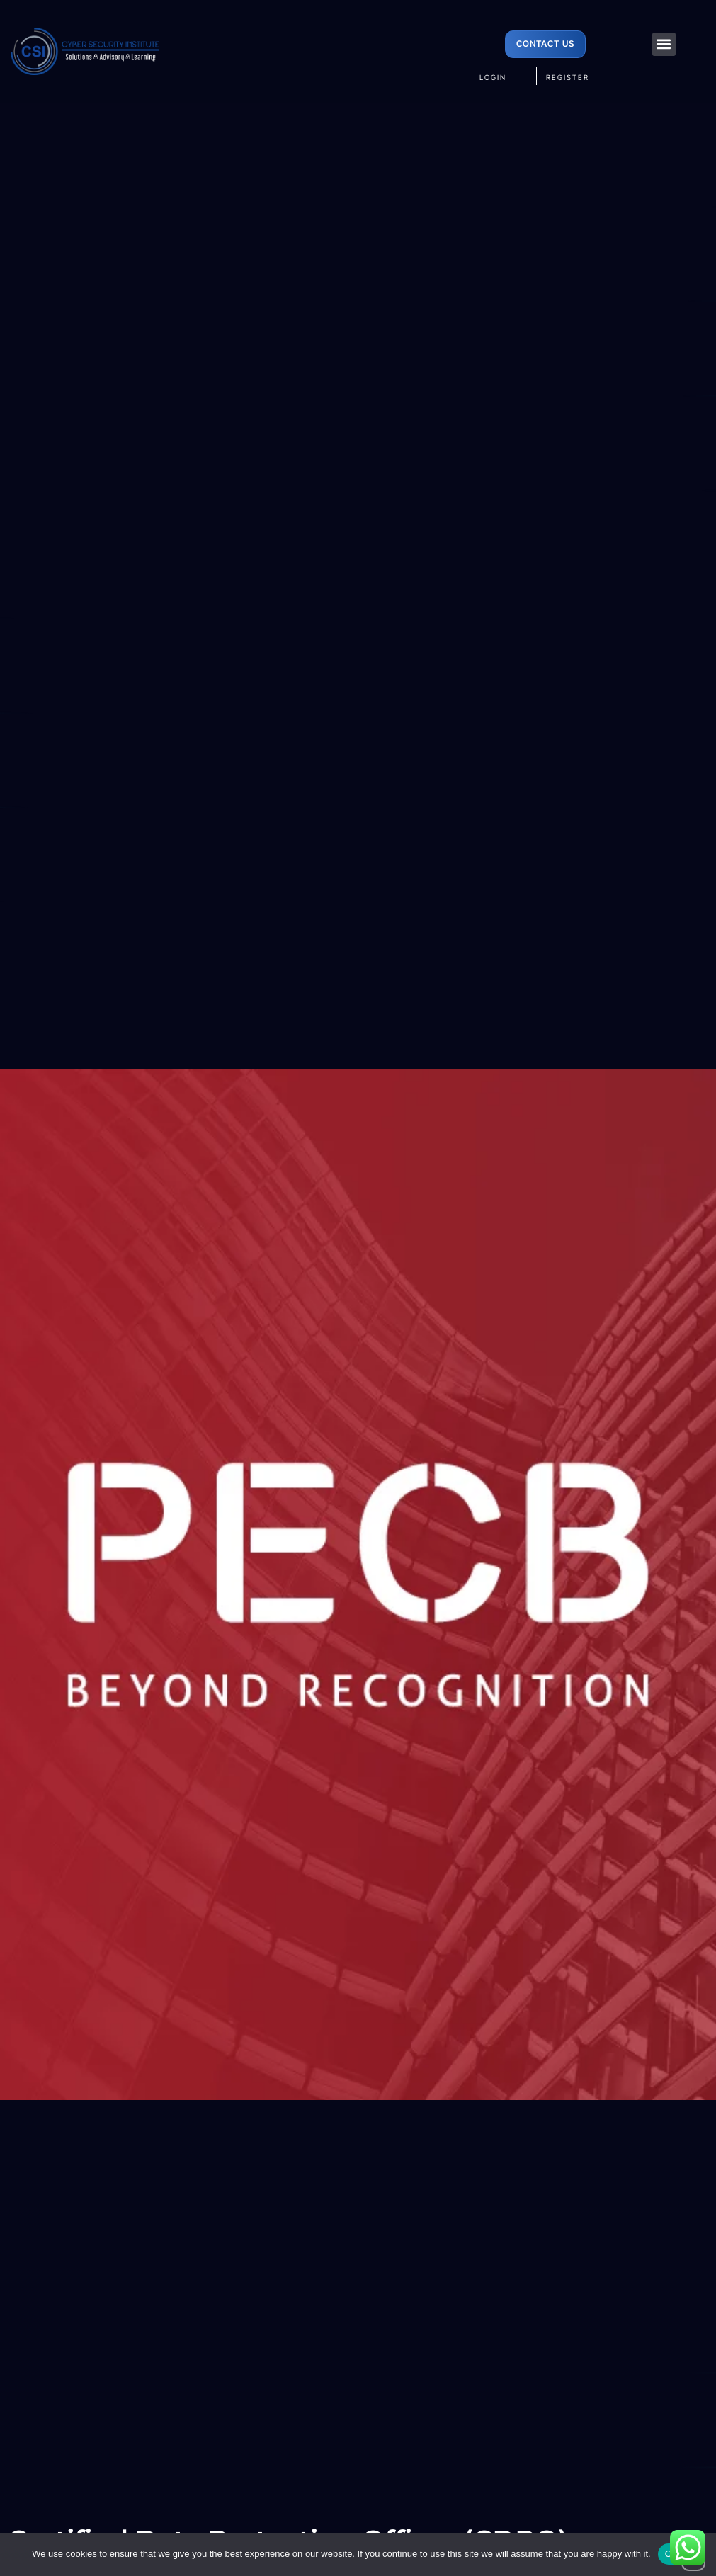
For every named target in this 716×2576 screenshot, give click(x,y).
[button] (664, 44)
